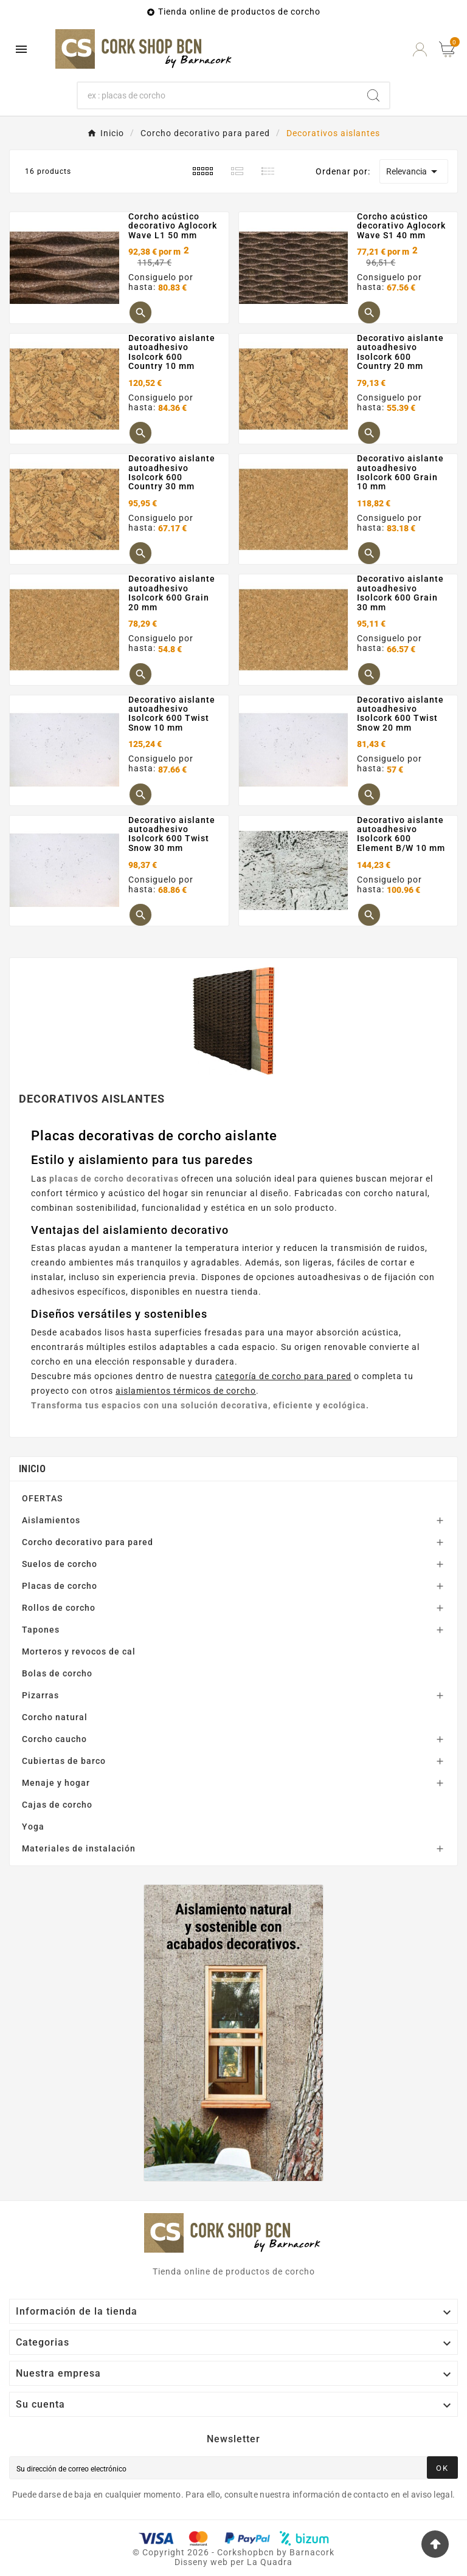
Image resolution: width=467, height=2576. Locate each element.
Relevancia (413, 171)
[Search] (373, 95)
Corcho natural (55, 1717)
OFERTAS (42, 1498)
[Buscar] (218, 95)
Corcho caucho (54, 1739)
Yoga (33, 1826)
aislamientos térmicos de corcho (186, 1391)
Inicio (32, 1469)
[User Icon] (420, 50)
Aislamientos (51, 1520)
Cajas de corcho (57, 1805)
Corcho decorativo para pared (87, 1542)
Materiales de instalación (79, 1848)
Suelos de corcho (59, 1564)
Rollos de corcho (58, 1608)
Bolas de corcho (57, 1673)
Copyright (164, 2552)
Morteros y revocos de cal (79, 1651)
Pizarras (40, 1695)
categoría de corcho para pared (283, 1376)
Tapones (41, 1629)
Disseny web (201, 2562)
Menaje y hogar (56, 1783)
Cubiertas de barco (64, 1761)
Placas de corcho (59, 1586)
